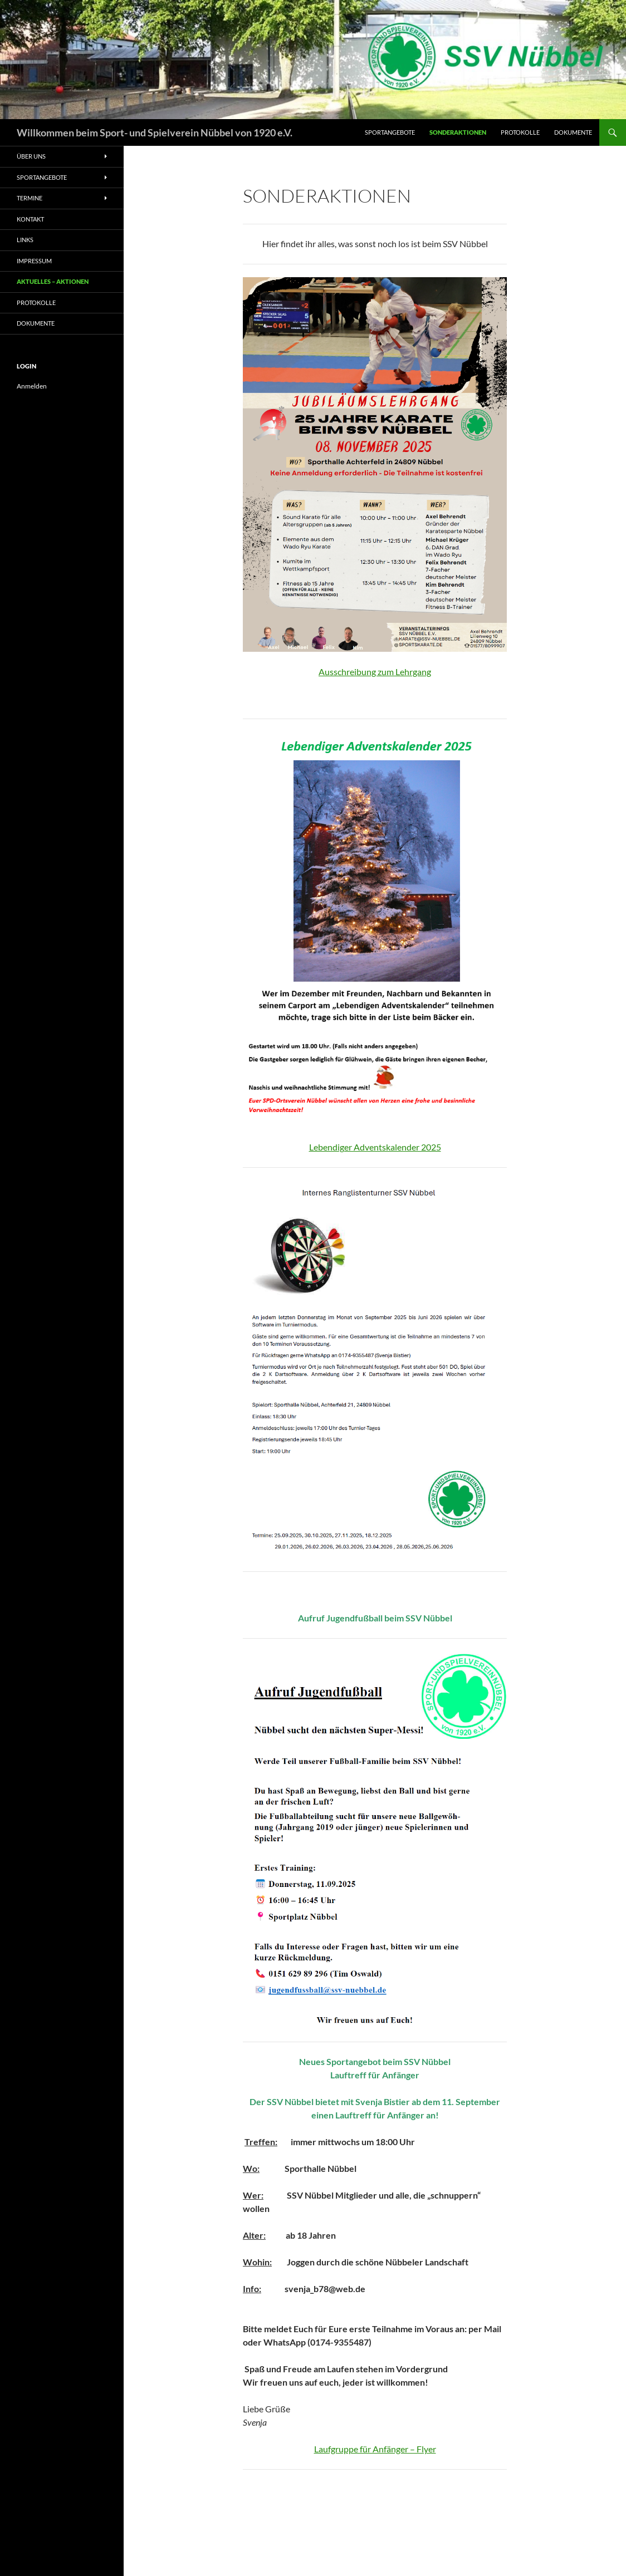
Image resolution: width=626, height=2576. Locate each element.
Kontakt (30, 219)
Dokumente (573, 132)
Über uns (31, 156)
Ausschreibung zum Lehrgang (375, 671)
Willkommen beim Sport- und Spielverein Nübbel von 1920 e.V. (154, 132)
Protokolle (520, 132)
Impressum (34, 260)
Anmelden (32, 386)
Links (25, 239)
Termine (29, 197)
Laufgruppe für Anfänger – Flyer (375, 2449)
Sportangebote (390, 132)
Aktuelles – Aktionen (53, 281)
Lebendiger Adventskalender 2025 (375, 1147)
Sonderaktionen (457, 132)
